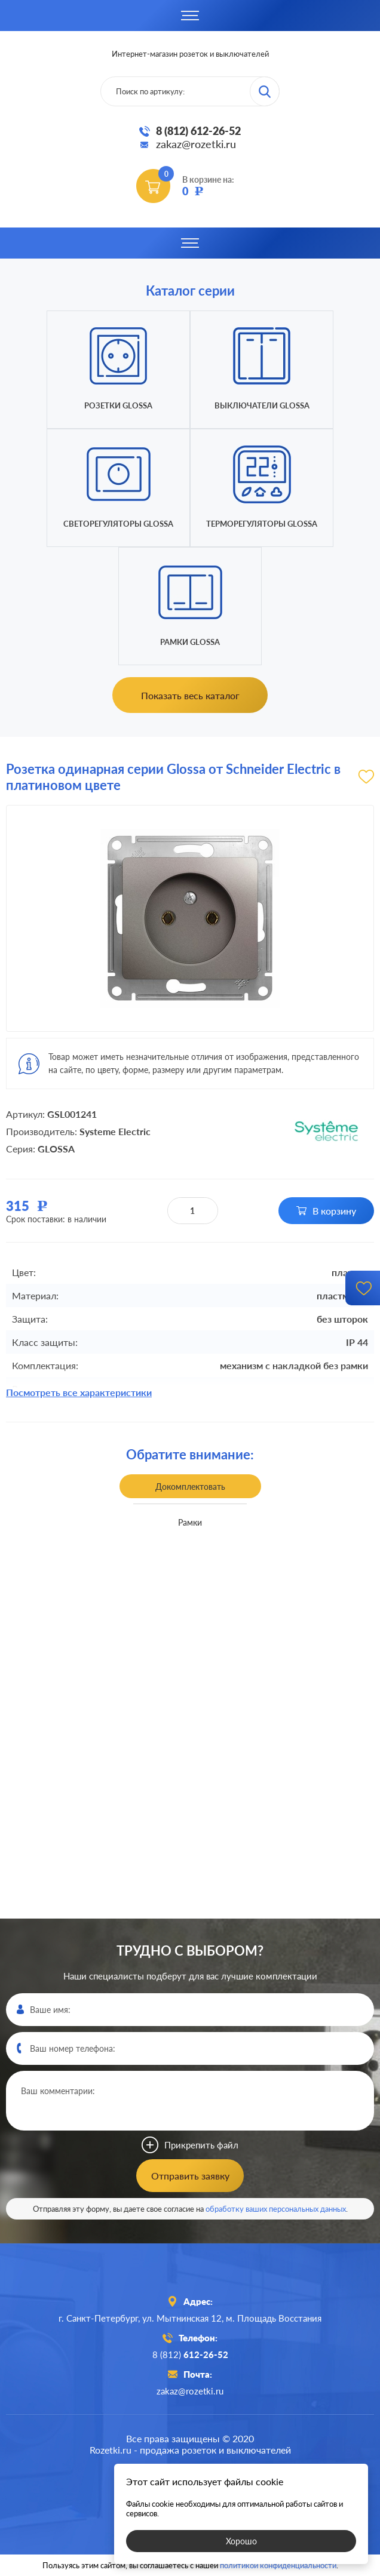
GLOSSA (56, 1148)
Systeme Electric (115, 1131)
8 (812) (190, 2354)
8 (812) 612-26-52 (198, 130)
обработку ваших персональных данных (276, 2209)
